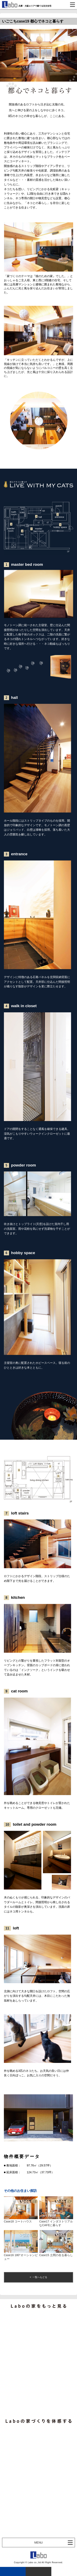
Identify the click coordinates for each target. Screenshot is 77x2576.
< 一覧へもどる (38, 2277)
